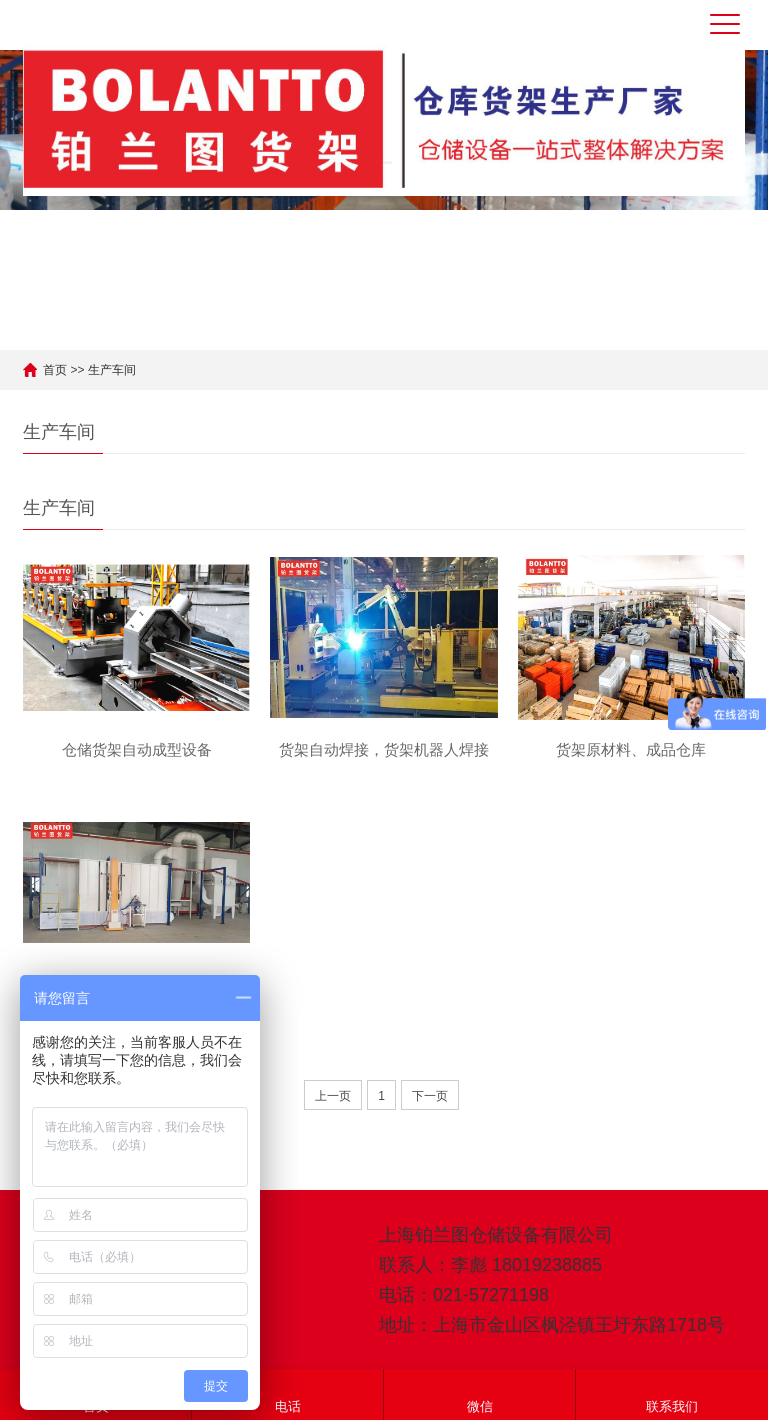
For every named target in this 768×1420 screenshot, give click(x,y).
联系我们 (672, 1393)
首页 (55, 370)
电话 (288, 1393)
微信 (480, 1393)
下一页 (430, 1096)
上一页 (333, 1096)
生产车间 (112, 370)
